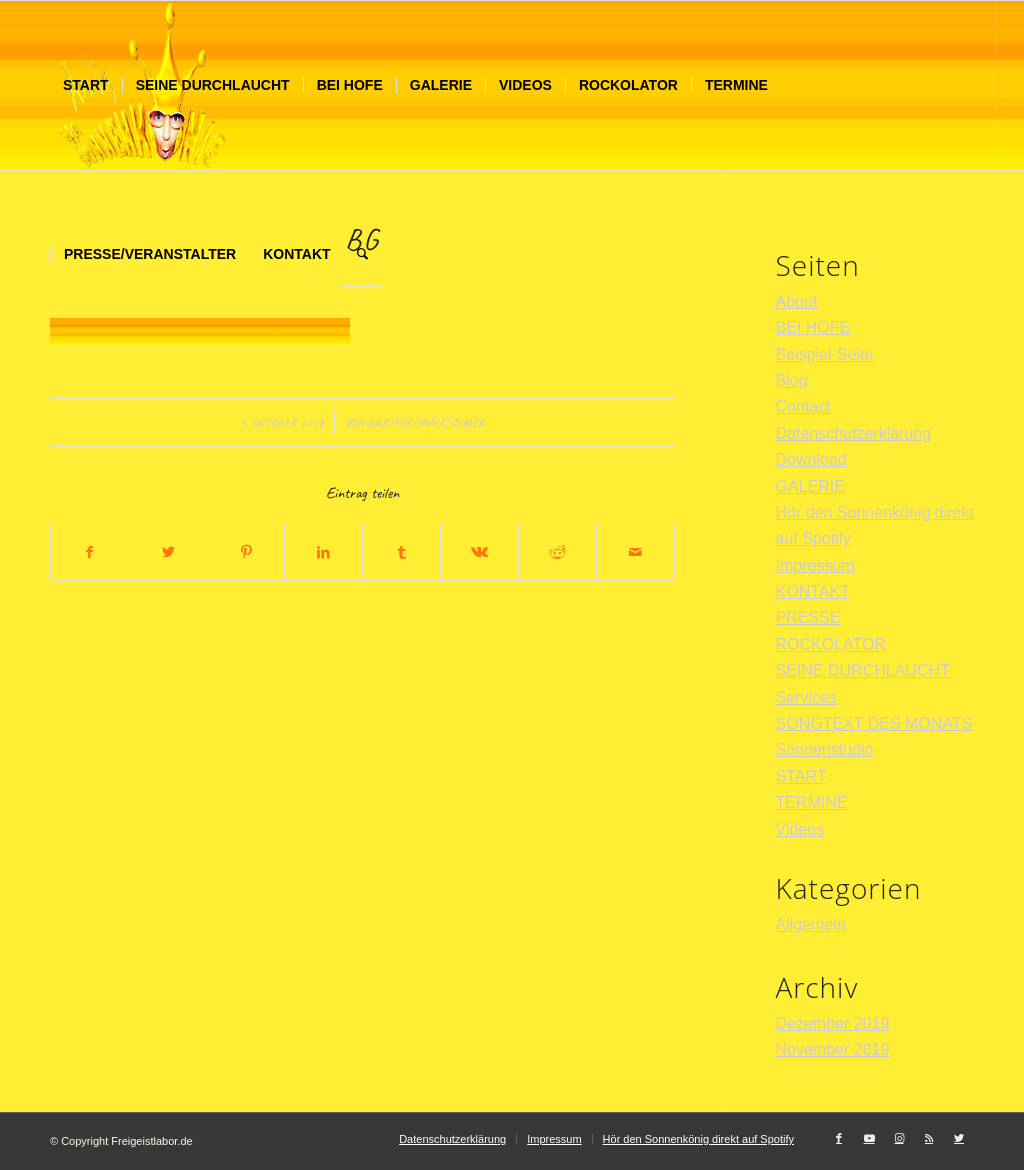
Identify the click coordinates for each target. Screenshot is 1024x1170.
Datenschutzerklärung (854, 433)
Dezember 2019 (833, 1023)
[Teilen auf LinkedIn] (323, 552)
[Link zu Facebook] (839, 1138)
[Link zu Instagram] (899, 1138)
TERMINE (812, 802)
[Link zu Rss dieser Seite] (929, 1138)
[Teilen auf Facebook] (90, 552)
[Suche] (362, 254)
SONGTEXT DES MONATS (874, 723)
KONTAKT (813, 591)
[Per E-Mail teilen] (635, 552)
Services (806, 697)
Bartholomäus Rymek (425, 423)
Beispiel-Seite (825, 354)
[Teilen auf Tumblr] (401, 552)
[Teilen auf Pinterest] (246, 552)
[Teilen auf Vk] (479, 552)
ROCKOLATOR (831, 644)
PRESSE (808, 617)
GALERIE (810, 486)
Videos (800, 829)
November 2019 (833, 1049)
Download (811, 459)
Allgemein (811, 924)
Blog (792, 380)
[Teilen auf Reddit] (557, 552)
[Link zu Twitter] (959, 1138)
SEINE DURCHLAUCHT (863, 670)
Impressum (815, 565)
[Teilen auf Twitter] (168, 552)
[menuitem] (86, 85)
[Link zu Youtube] (869, 1138)
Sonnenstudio (825, 749)
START (801, 776)
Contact (803, 406)
